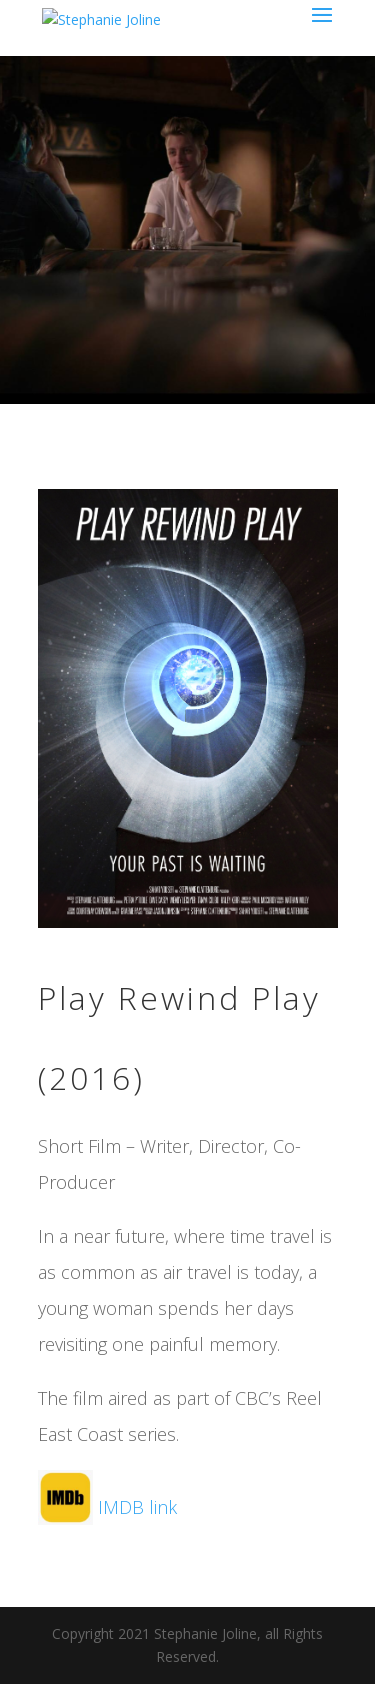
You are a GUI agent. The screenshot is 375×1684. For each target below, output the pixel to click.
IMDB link (107, 1507)
